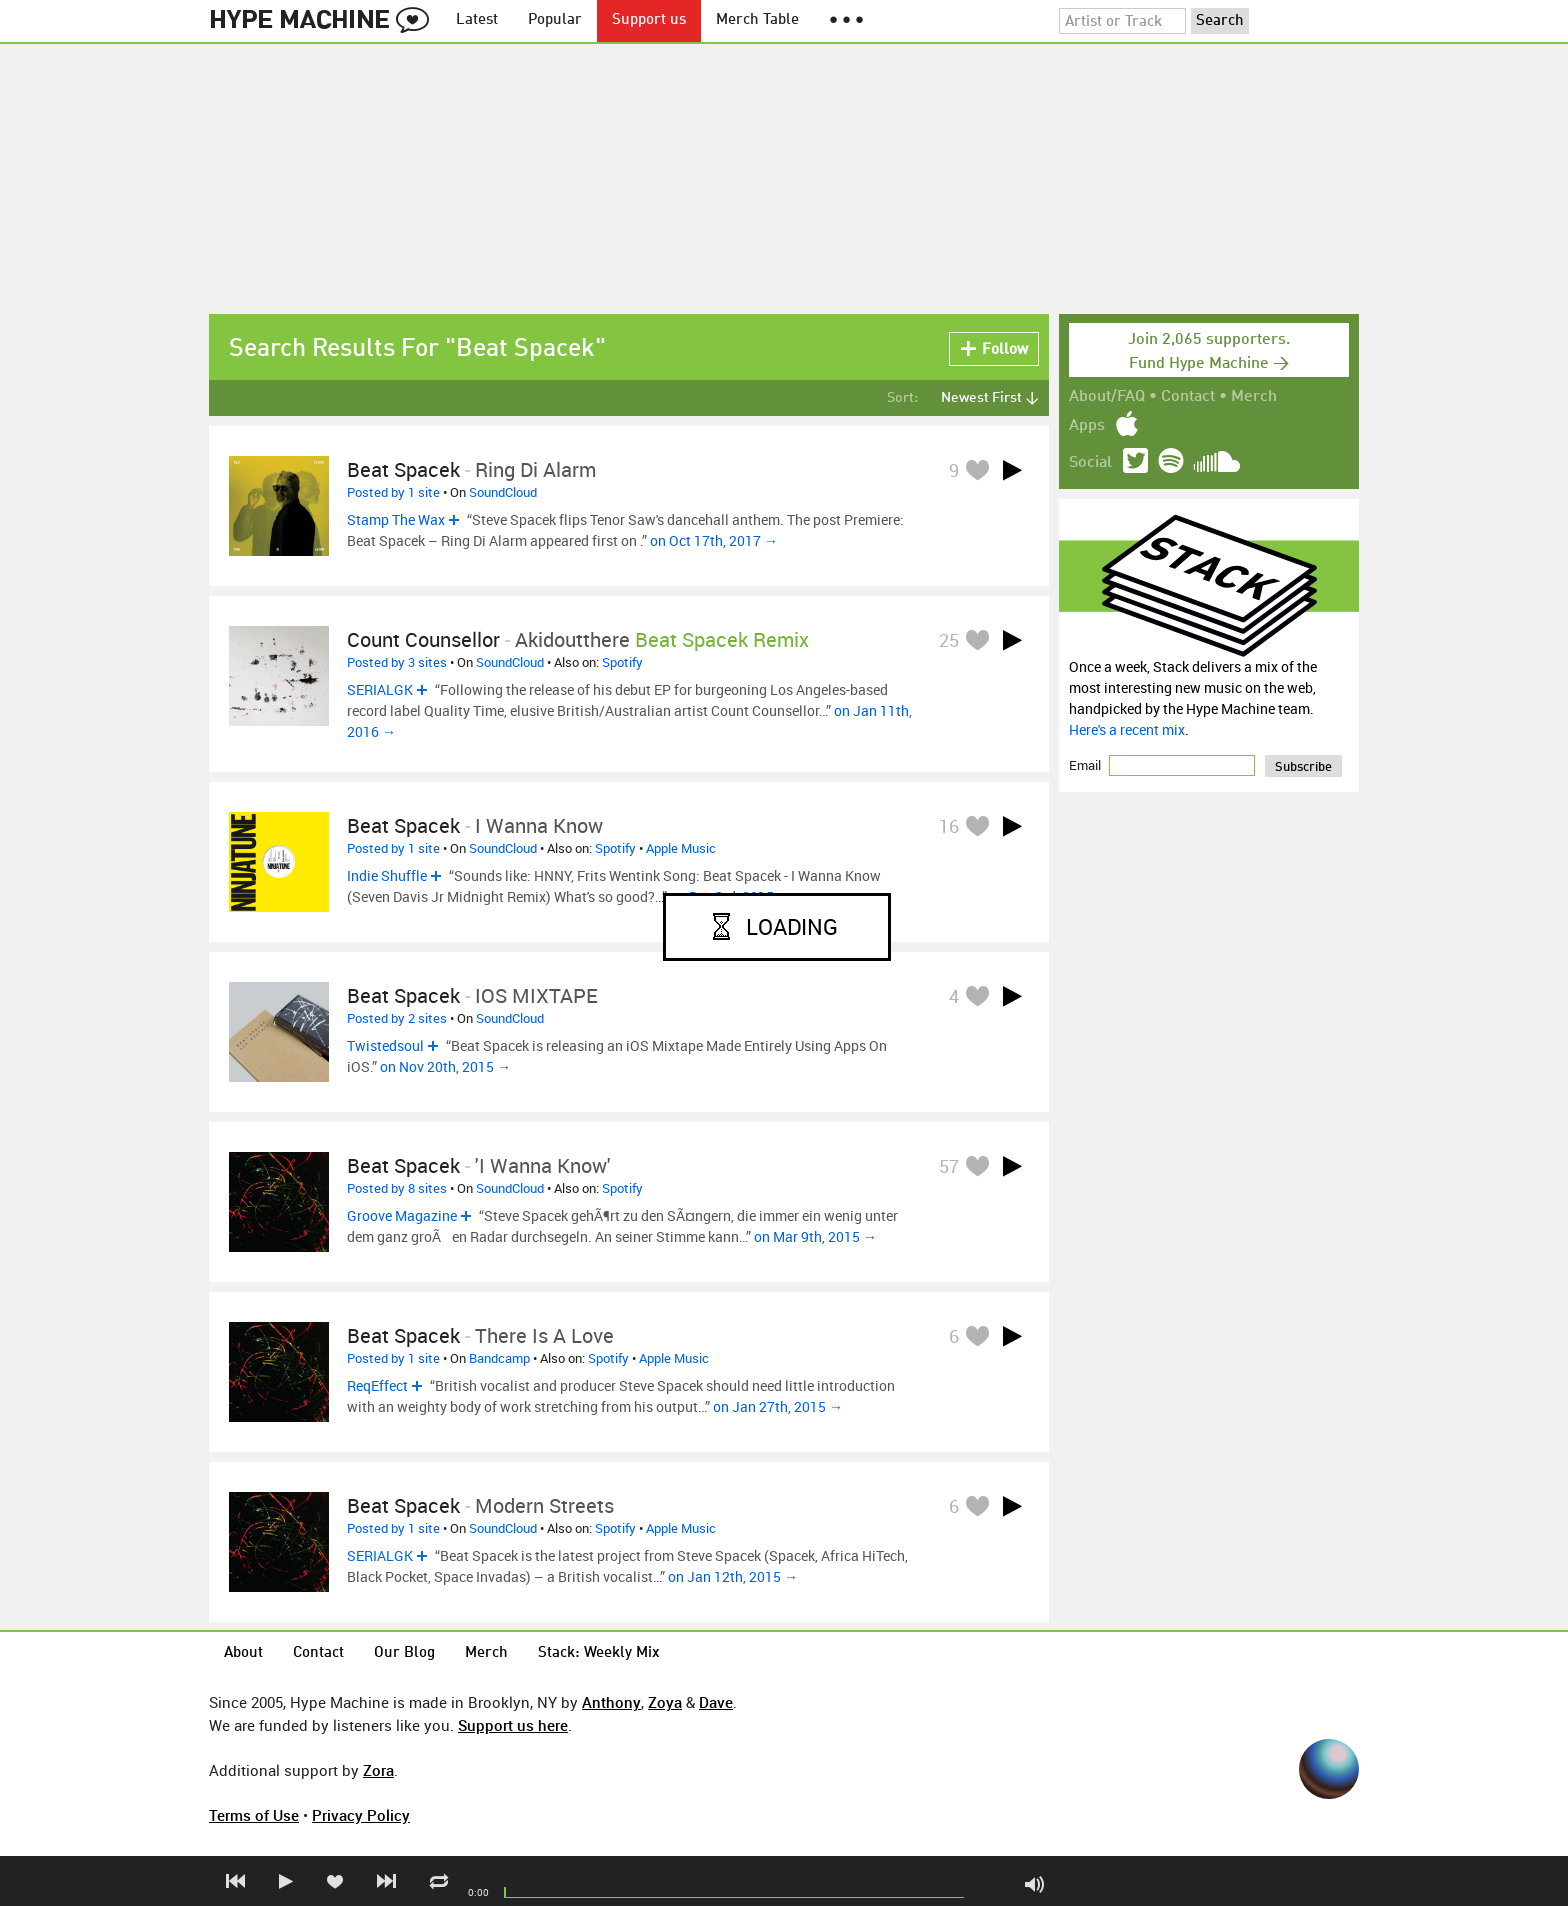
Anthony (611, 1702)
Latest (477, 20)
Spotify (622, 662)
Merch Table (757, 20)
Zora (378, 1770)
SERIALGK (380, 689)
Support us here (513, 1725)
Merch (1254, 397)
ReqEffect (377, 1385)
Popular (555, 20)
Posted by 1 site (393, 492)
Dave (716, 1702)
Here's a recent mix (1127, 729)
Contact (1188, 397)
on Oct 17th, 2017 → (714, 540)
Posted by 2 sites (397, 1018)
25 (949, 640)
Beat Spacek (403, 469)
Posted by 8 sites (397, 1188)
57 (949, 1166)
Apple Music (681, 848)
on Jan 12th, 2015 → (733, 1576)
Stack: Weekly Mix (599, 1653)
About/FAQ (1107, 397)
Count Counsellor (423, 639)
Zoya (665, 1702)
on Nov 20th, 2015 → (445, 1066)
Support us (649, 20)
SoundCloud (503, 492)
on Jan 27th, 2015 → (778, 1406)
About (243, 1653)
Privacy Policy (361, 1815)
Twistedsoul (385, 1045)
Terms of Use (254, 1815)
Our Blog (404, 1653)
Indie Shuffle (387, 875)
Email (1086, 765)
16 (949, 826)
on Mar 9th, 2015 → (815, 1236)
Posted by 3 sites (397, 662)
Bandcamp (499, 1358)
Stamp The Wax (396, 519)
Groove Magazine (402, 1215)
